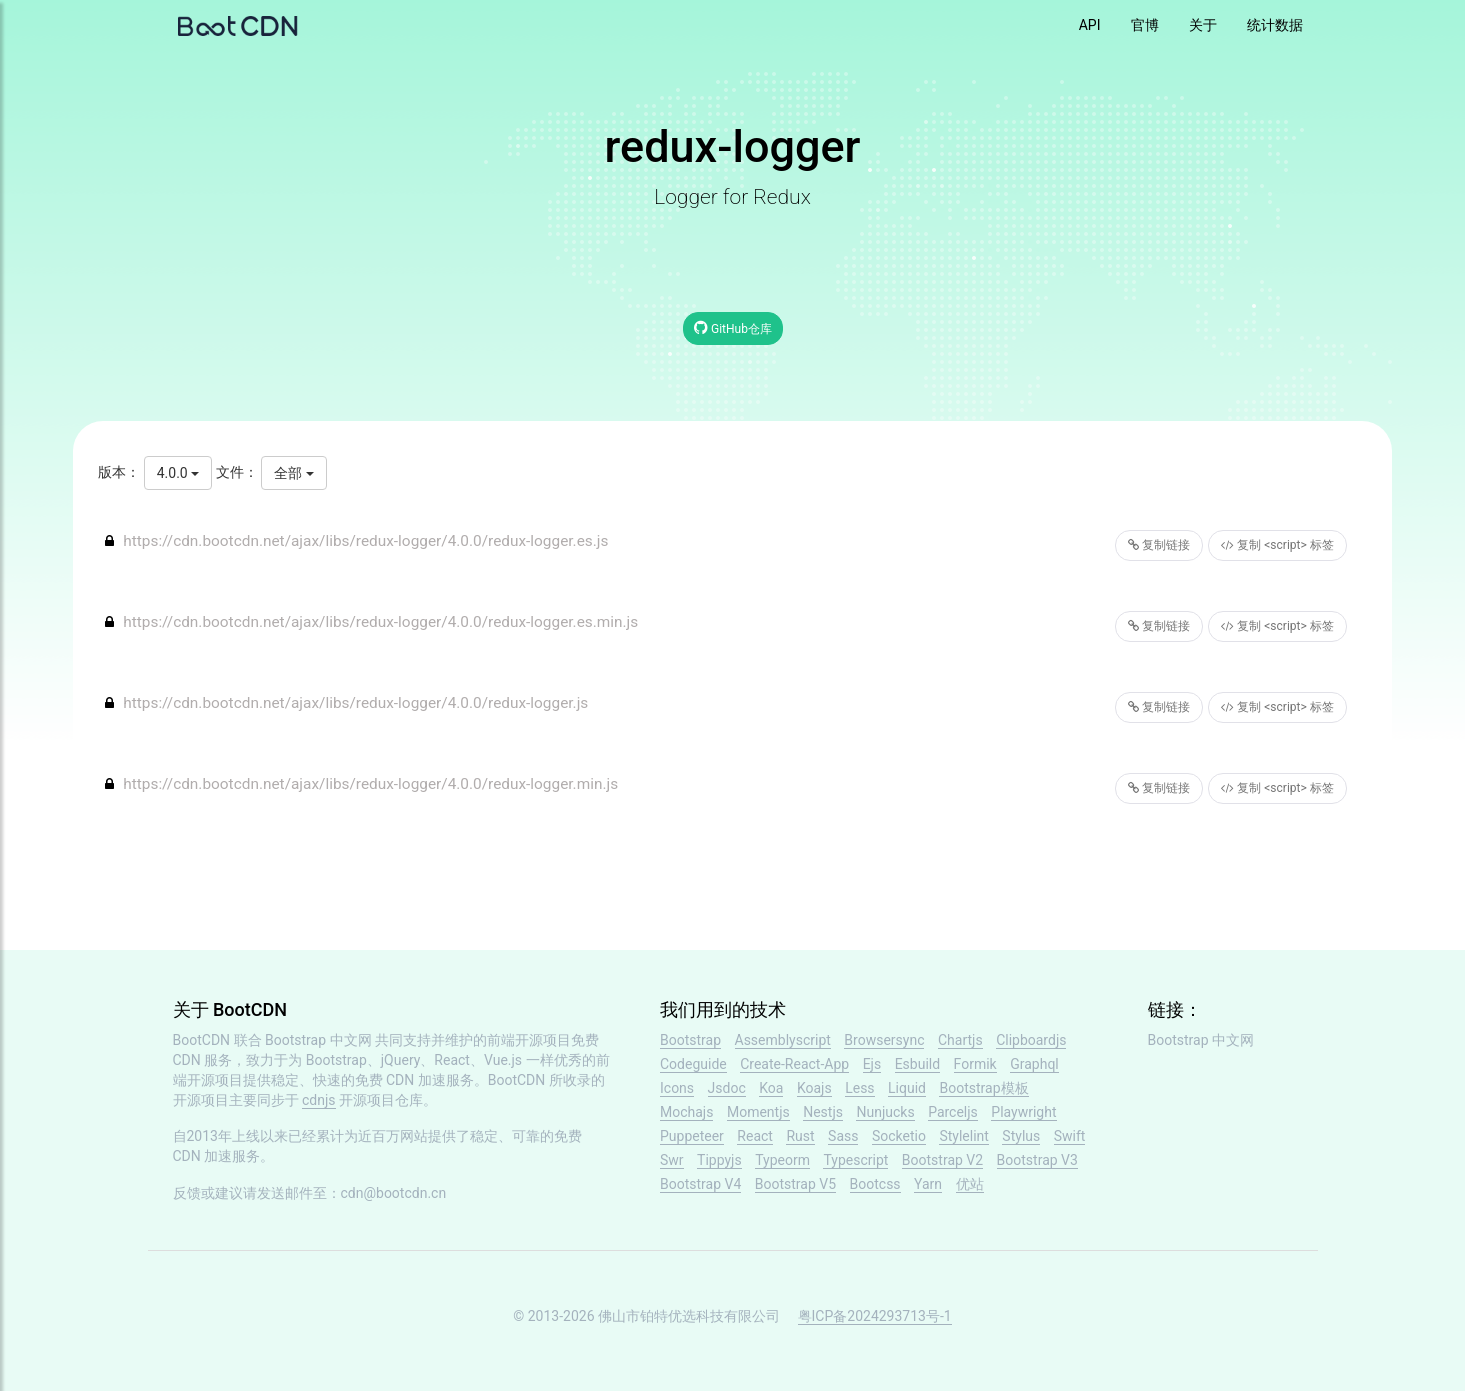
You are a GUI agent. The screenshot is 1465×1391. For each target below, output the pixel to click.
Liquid (907, 1088)
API (1090, 25)
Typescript (855, 1160)
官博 (1145, 25)
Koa (771, 1088)
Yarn (928, 1184)
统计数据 (1275, 25)
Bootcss (875, 1184)
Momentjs (758, 1112)
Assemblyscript (783, 1040)
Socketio (899, 1136)
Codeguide (693, 1064)
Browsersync (884, 1040)
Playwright (1023, 1112)
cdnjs (319, 1100)
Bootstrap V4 (700, 1184)
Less (859, 1088)
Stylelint (963, 1136)
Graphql (1034, 1064)
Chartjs (960, 1040)
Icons (677, 1088)
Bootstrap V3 (1037, 1160)
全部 (293, 473)
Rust (800, 1136)
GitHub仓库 (733, 327)
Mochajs (686, 1112)
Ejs (872, 1064)
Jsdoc (727, 1088)
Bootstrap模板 (983, 1088)
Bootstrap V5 (795, 1184)
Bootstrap (690, 1040)
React (755, 1136)
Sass (843, 1136)
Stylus (1021, 1136)
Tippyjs (719, 1160)
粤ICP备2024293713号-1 (875, 1316)
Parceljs (953, 1112)
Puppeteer (692, 1136)
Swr (672, 1160)
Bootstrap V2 (942, 1160)
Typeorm (782, 1160)
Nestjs (823, 1112)
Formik (975, 1064)
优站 (970, 1184)
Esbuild (917, 1064)
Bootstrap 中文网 (318, 1040)
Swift (1070, 1136)
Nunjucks (885, 1112)
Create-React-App (794, 1064)
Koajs (814, 1088)
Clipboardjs (1031, 1040)
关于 (1203, 25)
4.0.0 (178, 473)
